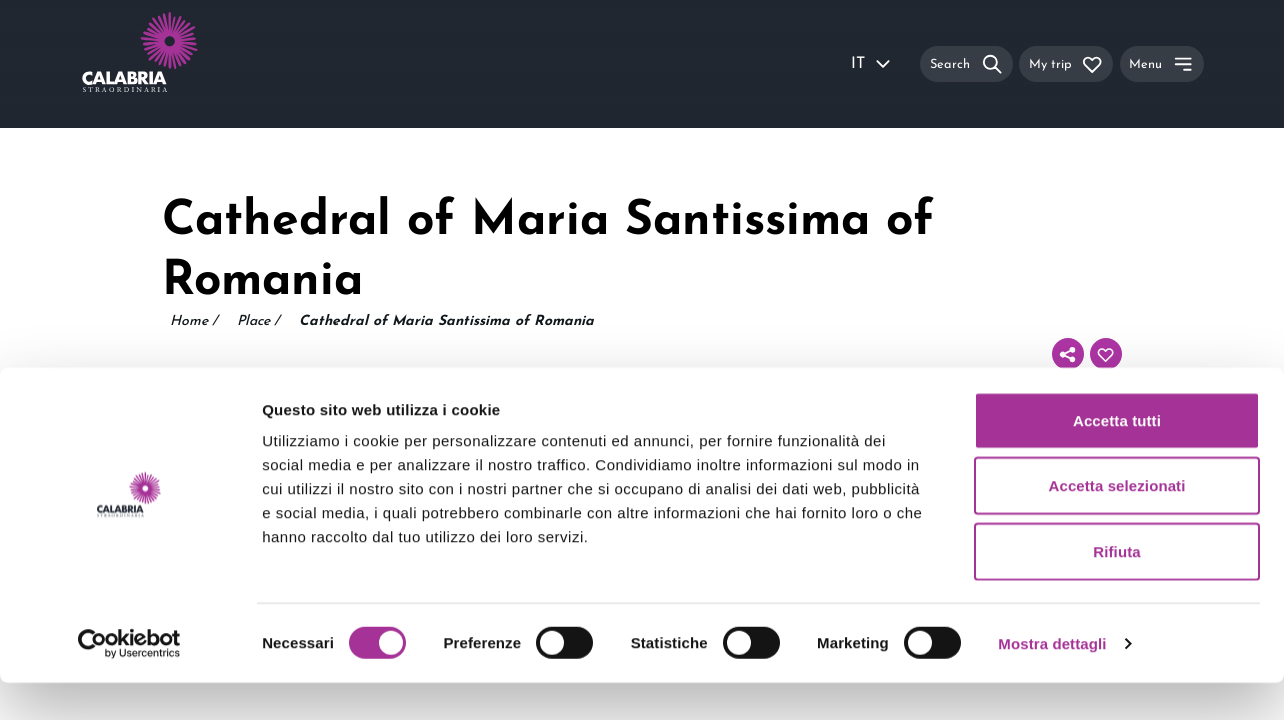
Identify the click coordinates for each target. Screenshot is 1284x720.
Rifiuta (1116, 588)
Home (193, 322)
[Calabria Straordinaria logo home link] (178, 64)
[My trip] (1066, 63)
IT (872, 64)
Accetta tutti (1117, 457)
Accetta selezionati (1117, 523)
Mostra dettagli (1052, 680)
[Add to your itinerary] (1106, 354)
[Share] (1068, 354)
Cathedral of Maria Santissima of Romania (446, 321)
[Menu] (1162, 63)
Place (258, 322)
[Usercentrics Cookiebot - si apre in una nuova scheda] (129, 681)
